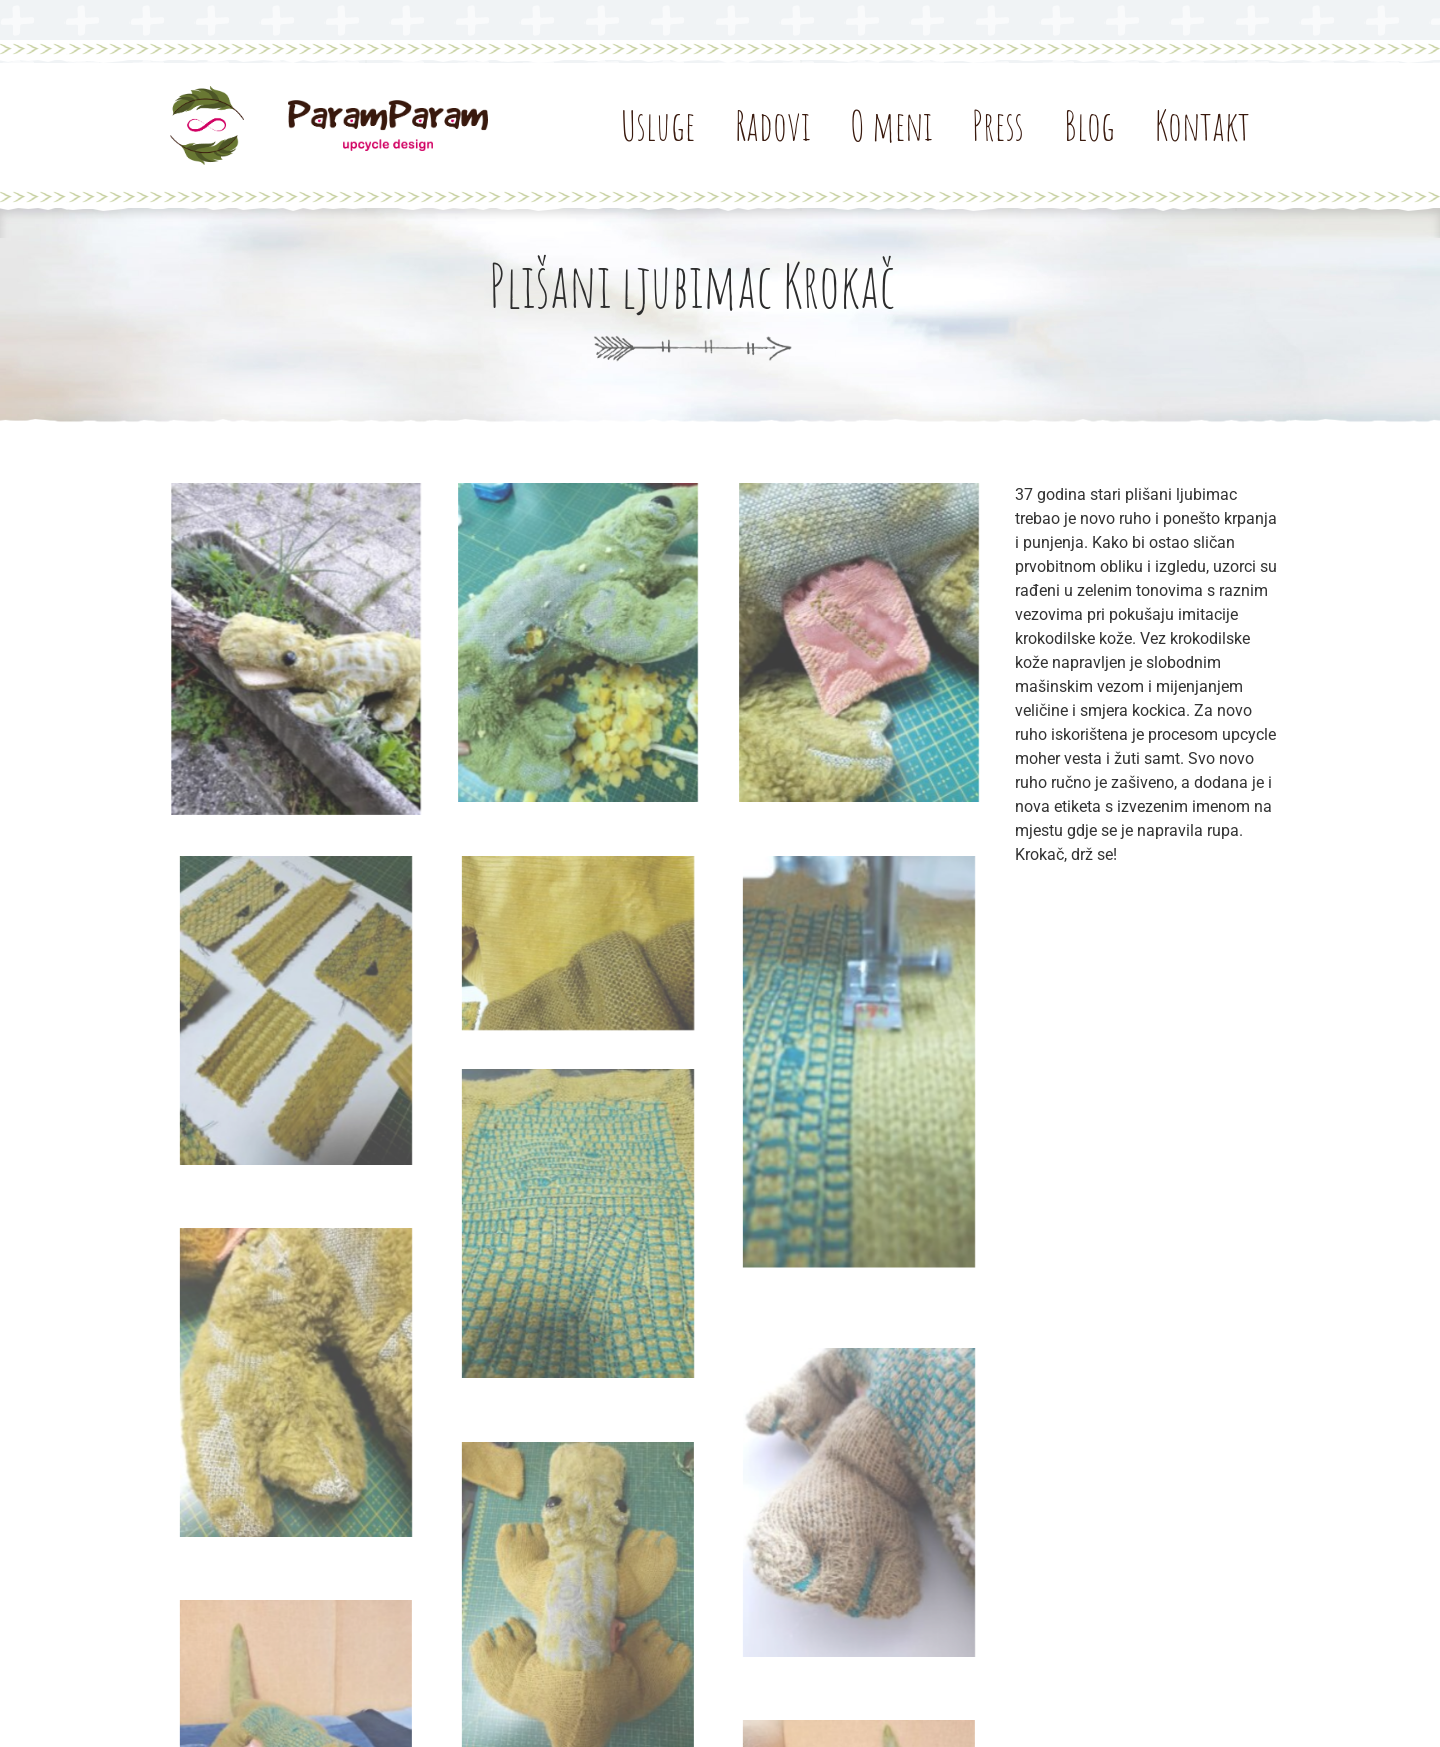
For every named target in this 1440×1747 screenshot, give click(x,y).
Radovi (772, 126)
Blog (1089, 126)
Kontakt (1202, 126)
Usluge (658, 126)
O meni (891, 126)
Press (998, 126)
